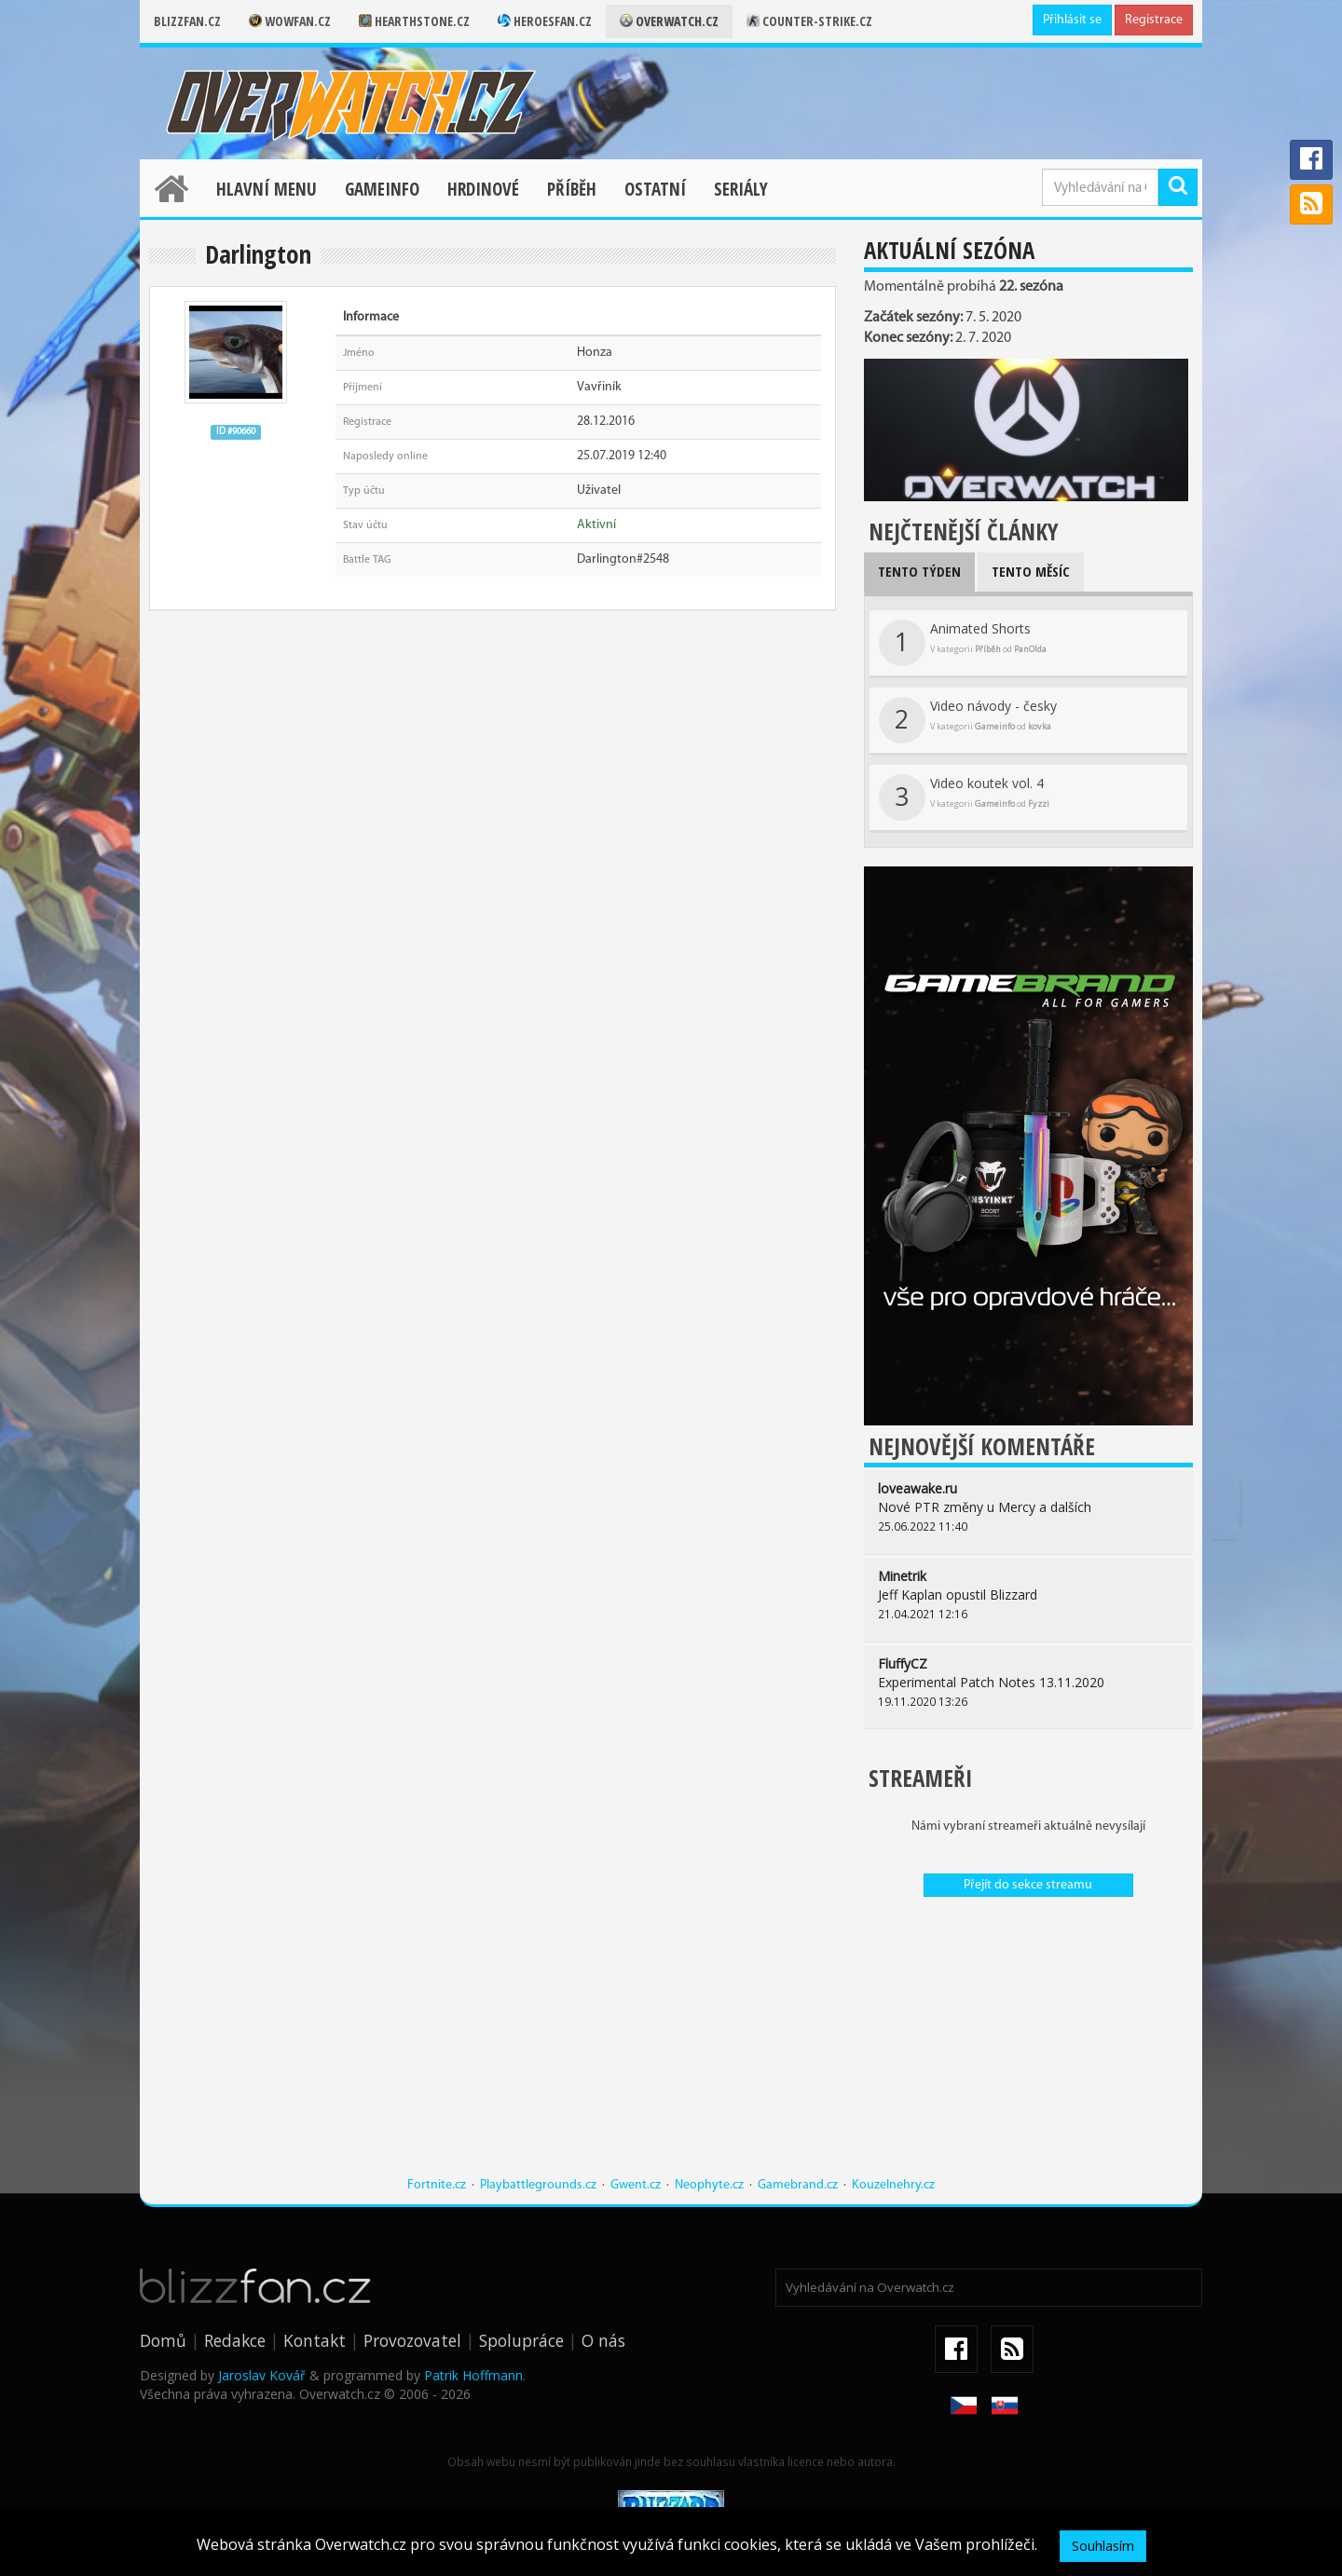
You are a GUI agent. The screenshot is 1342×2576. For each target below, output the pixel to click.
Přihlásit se (1072, 20)
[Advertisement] (1028, 2045)
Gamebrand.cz (798, 2185)
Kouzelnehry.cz (893, 2185)
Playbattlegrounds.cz (538, 2185)
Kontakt (314, 2340)
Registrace (1154, 20)
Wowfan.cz (290, 21)
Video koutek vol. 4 (964, 797)
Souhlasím (1103, 2546)
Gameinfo (382, 189)
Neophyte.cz (709, 2185)
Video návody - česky (968, 720)
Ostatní (655, 189)
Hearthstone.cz (414, 21)
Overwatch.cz (669, 21)
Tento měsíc (1031, 571)
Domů (163, 2340)
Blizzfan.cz (187, 21)
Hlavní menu (266, 189)
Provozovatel (412, 2340)
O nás (603, 2340)
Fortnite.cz (436, 2185)
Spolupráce (521, 2340)
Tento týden (919, 571)
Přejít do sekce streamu (1028, 1885)
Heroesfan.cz (545, 21)
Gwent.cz (635, 2185)
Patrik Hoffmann (473, 2375)
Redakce (235, 2340)
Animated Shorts (963, 643)
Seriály (741, 189)
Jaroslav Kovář (262, 2375)
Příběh (571, 189)
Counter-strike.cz (809, 21)
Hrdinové (483, 189)
